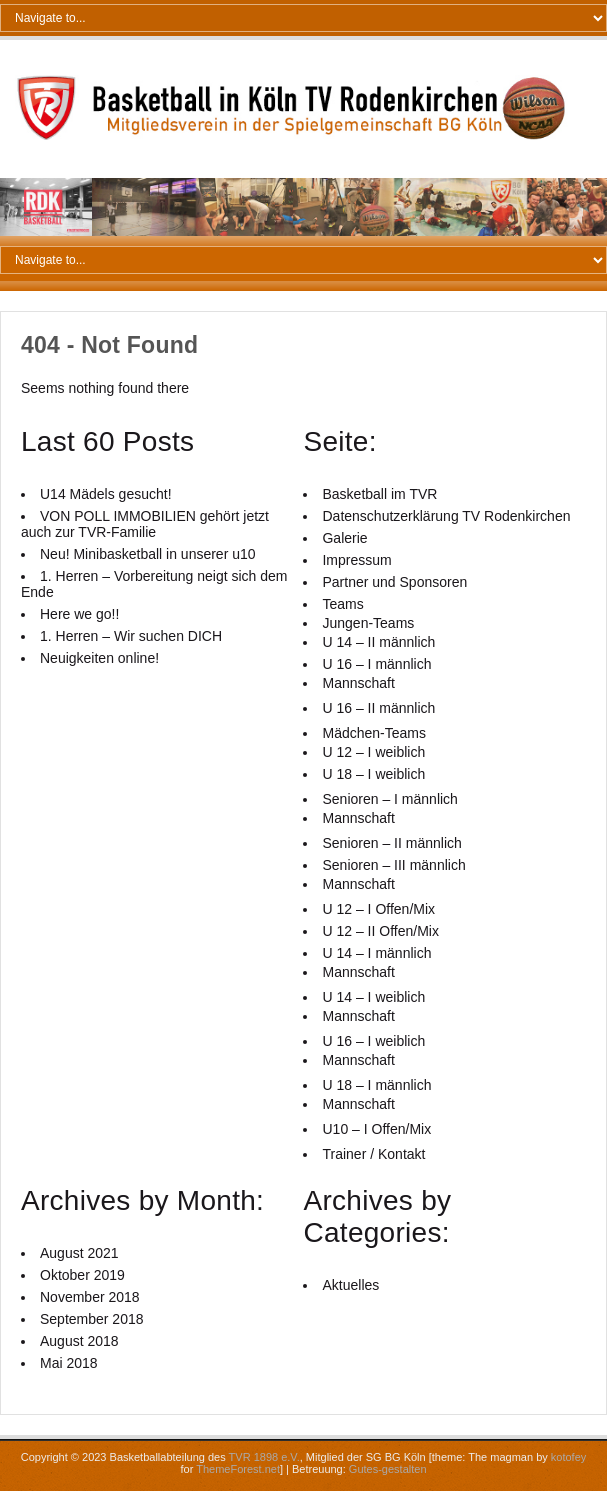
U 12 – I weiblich (373, 752)
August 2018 (79, 1341)
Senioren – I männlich (389, 799)
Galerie (344, 538)
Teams (342, 604)
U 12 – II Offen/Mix (380, 931)
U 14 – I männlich (376, 953)
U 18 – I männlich (376, 1085)
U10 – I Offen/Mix (376, 1129)
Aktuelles (350, 1285)
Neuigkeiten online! (99, 658)
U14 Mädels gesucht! (106, 494)
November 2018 (90, 1297)
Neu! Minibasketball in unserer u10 (148, 554)
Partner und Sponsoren (394, 582)
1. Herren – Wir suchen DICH (131, 636)
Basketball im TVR (379, 494)
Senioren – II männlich (391, 843)
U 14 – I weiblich (373, 997)
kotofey (568, 1457)
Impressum (356, 560)
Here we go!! (79, 614)
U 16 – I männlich (376, 664)
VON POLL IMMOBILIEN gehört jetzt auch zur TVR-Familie (145, 524)
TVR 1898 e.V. (264, 1457)
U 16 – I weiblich (373, 1041)
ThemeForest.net (238, 1469)
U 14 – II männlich (378, 642)
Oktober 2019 (82, 1275)
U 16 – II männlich (378, 708)
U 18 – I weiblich (373, 774)
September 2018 (92, 1319)
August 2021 (79, 1253)
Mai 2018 (69, 1363)
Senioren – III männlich (393, 865)
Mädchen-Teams (374, 733)
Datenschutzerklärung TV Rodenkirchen (446, 516)
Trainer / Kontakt (373, 1154)
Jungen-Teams (368, 623)
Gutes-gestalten (388, 1469)
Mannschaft (358, 683)
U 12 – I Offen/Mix (378, 909)
